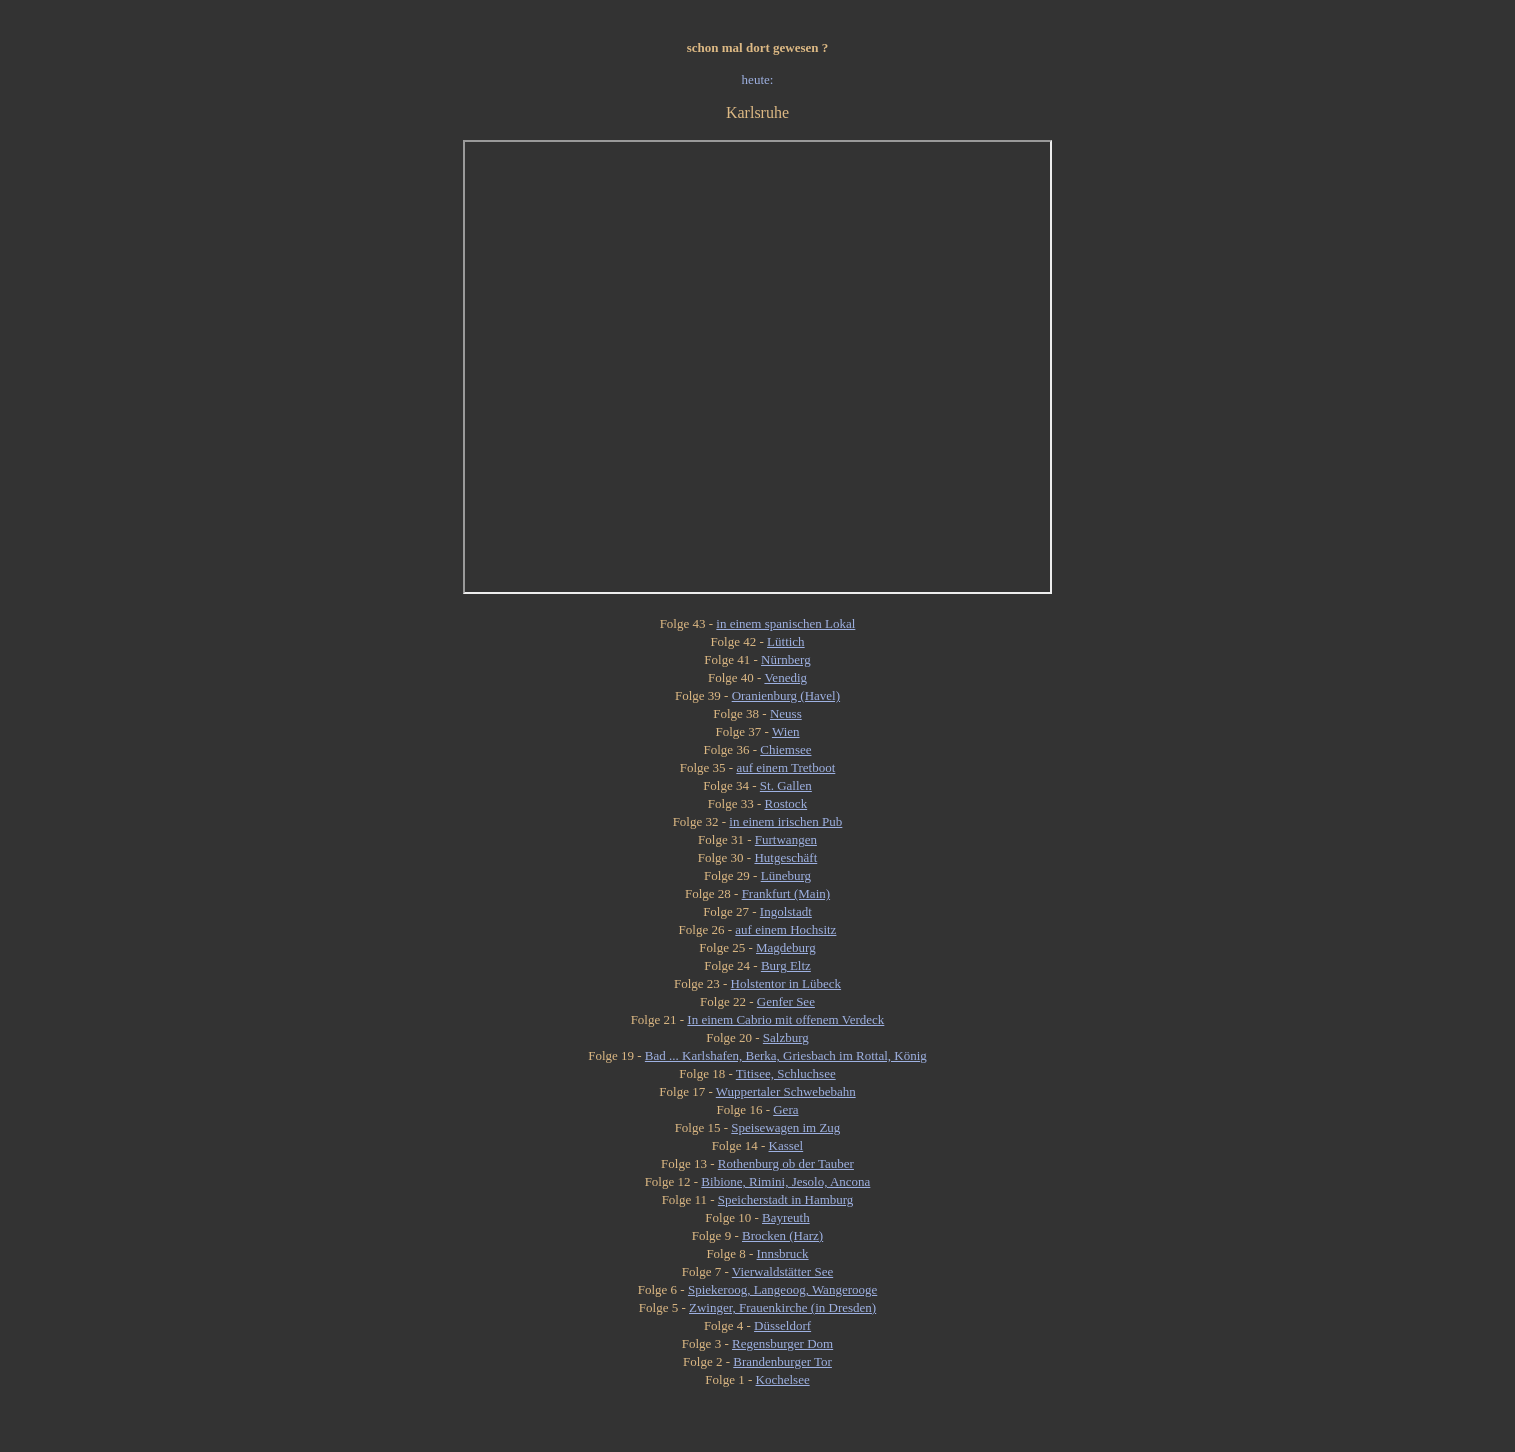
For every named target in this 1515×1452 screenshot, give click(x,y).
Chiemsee (785, 749)
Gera (785, 1109)
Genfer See (786, 1001)
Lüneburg (786, 875)
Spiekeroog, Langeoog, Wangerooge (782, 1289)
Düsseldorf (782, 1325)
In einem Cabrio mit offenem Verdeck (785, 1019)
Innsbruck (783, 1253)
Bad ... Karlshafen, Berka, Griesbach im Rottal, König (786, 1055)
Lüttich (786, 641)
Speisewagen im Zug (785, 1127)
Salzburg (786, 1037)
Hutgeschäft (785, 857)
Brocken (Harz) (782, 1235)
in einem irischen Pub (785, 821)
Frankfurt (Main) (786, 893)
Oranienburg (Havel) (786, 695)
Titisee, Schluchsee (786, 1073)
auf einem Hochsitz (785, 929)
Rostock (786, 803)
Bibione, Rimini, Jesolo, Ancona (785, 1181)
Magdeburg (786, 947)
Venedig (785, 677)
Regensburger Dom (782, 1343)
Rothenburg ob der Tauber (786, 1163)
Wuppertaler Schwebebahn (786, 1091)
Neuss (786, 713)
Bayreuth (786, 1217)
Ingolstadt (786, 911)
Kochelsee (783, 1379)
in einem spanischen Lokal (785, 623)
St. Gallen (786, 785)
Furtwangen (786, 839)
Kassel (786, 1145)
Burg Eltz (786, 965)
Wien (786, 731)
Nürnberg (786, 659)
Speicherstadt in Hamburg (786, 1199)
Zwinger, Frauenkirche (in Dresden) (782, 1307)
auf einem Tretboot (785, 767)
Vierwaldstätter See (782, 1271)
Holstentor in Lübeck (786, 983)
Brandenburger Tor (782, 1361)
